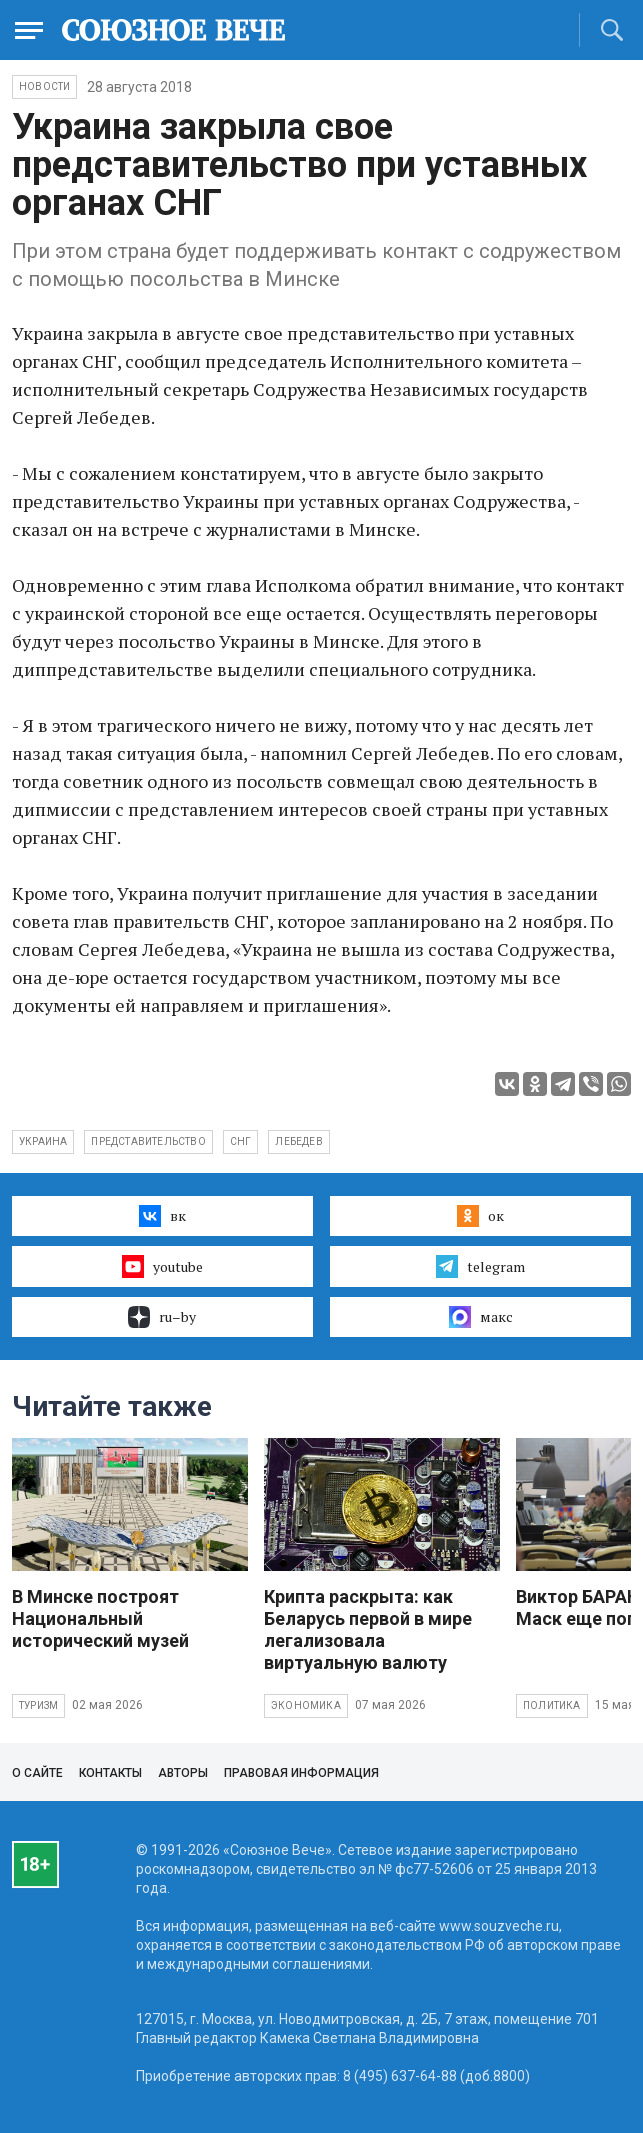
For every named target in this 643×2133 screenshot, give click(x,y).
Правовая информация (301, 1773)
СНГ (241, 1141)
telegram (480, 1266)
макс (481, 1317)
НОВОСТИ (44, 86)
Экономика (306, 1705)
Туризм (38, 1705)
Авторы (183, 1773)
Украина (43, 1141)
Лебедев (298, 1141)
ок (480, 1216)
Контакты (110, 1773)
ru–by (162, 1317)
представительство (148, 1141)
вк (162, 1216)
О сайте (37, 1773)
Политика (552, 1705)
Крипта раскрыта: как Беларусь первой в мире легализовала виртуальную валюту (368, 1629)
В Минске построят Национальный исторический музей (100, 1618)
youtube (162, 1266)
